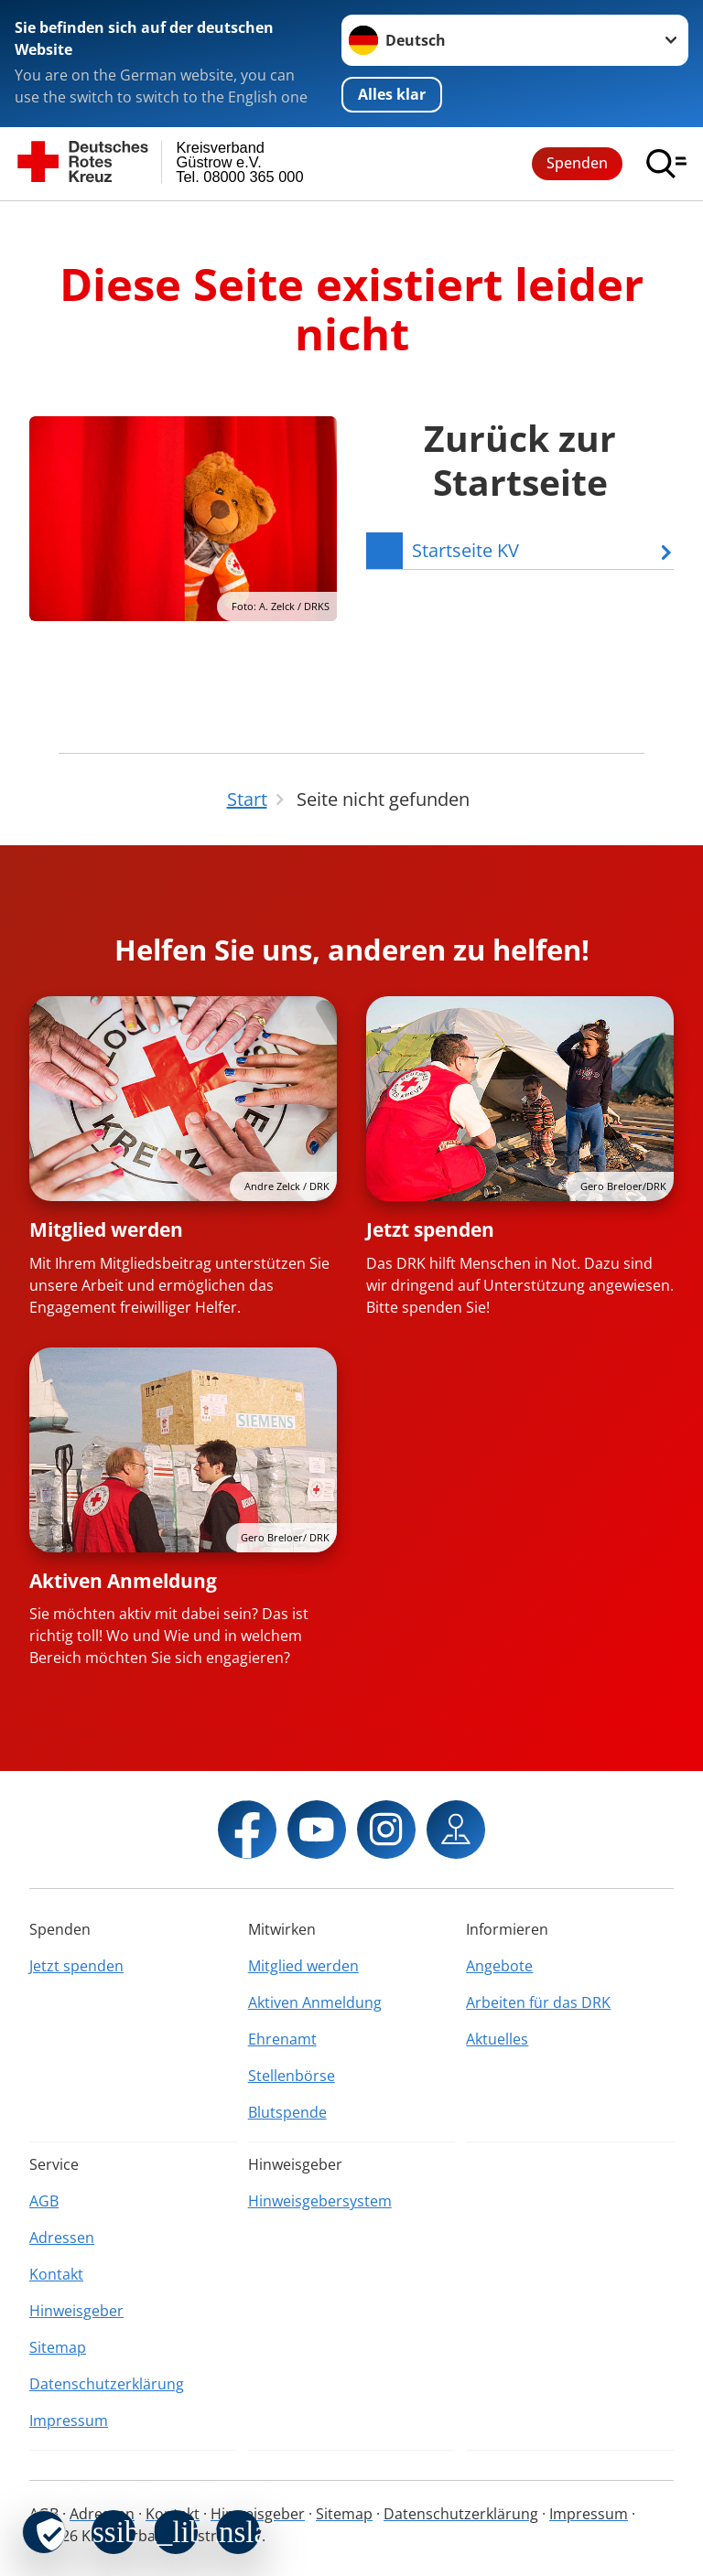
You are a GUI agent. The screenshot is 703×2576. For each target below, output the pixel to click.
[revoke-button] (44, 2532)
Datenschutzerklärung (106, 2384)
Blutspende (287, 2112)
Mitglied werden (106, 1229)
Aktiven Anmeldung (123, 1581)
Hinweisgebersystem (320, 2201)
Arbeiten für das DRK (538, 2002)
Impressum (68, 2420)
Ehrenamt (282, 2039)
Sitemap (57, 2347)
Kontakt (56, 2274)
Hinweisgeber (76, 2311)
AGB (44, 2201)
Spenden (577, 163)
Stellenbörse (291, 2076)
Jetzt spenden (430, 1229)
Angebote (499, 1966)
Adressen (61, 2237)
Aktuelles (497, 2039)
